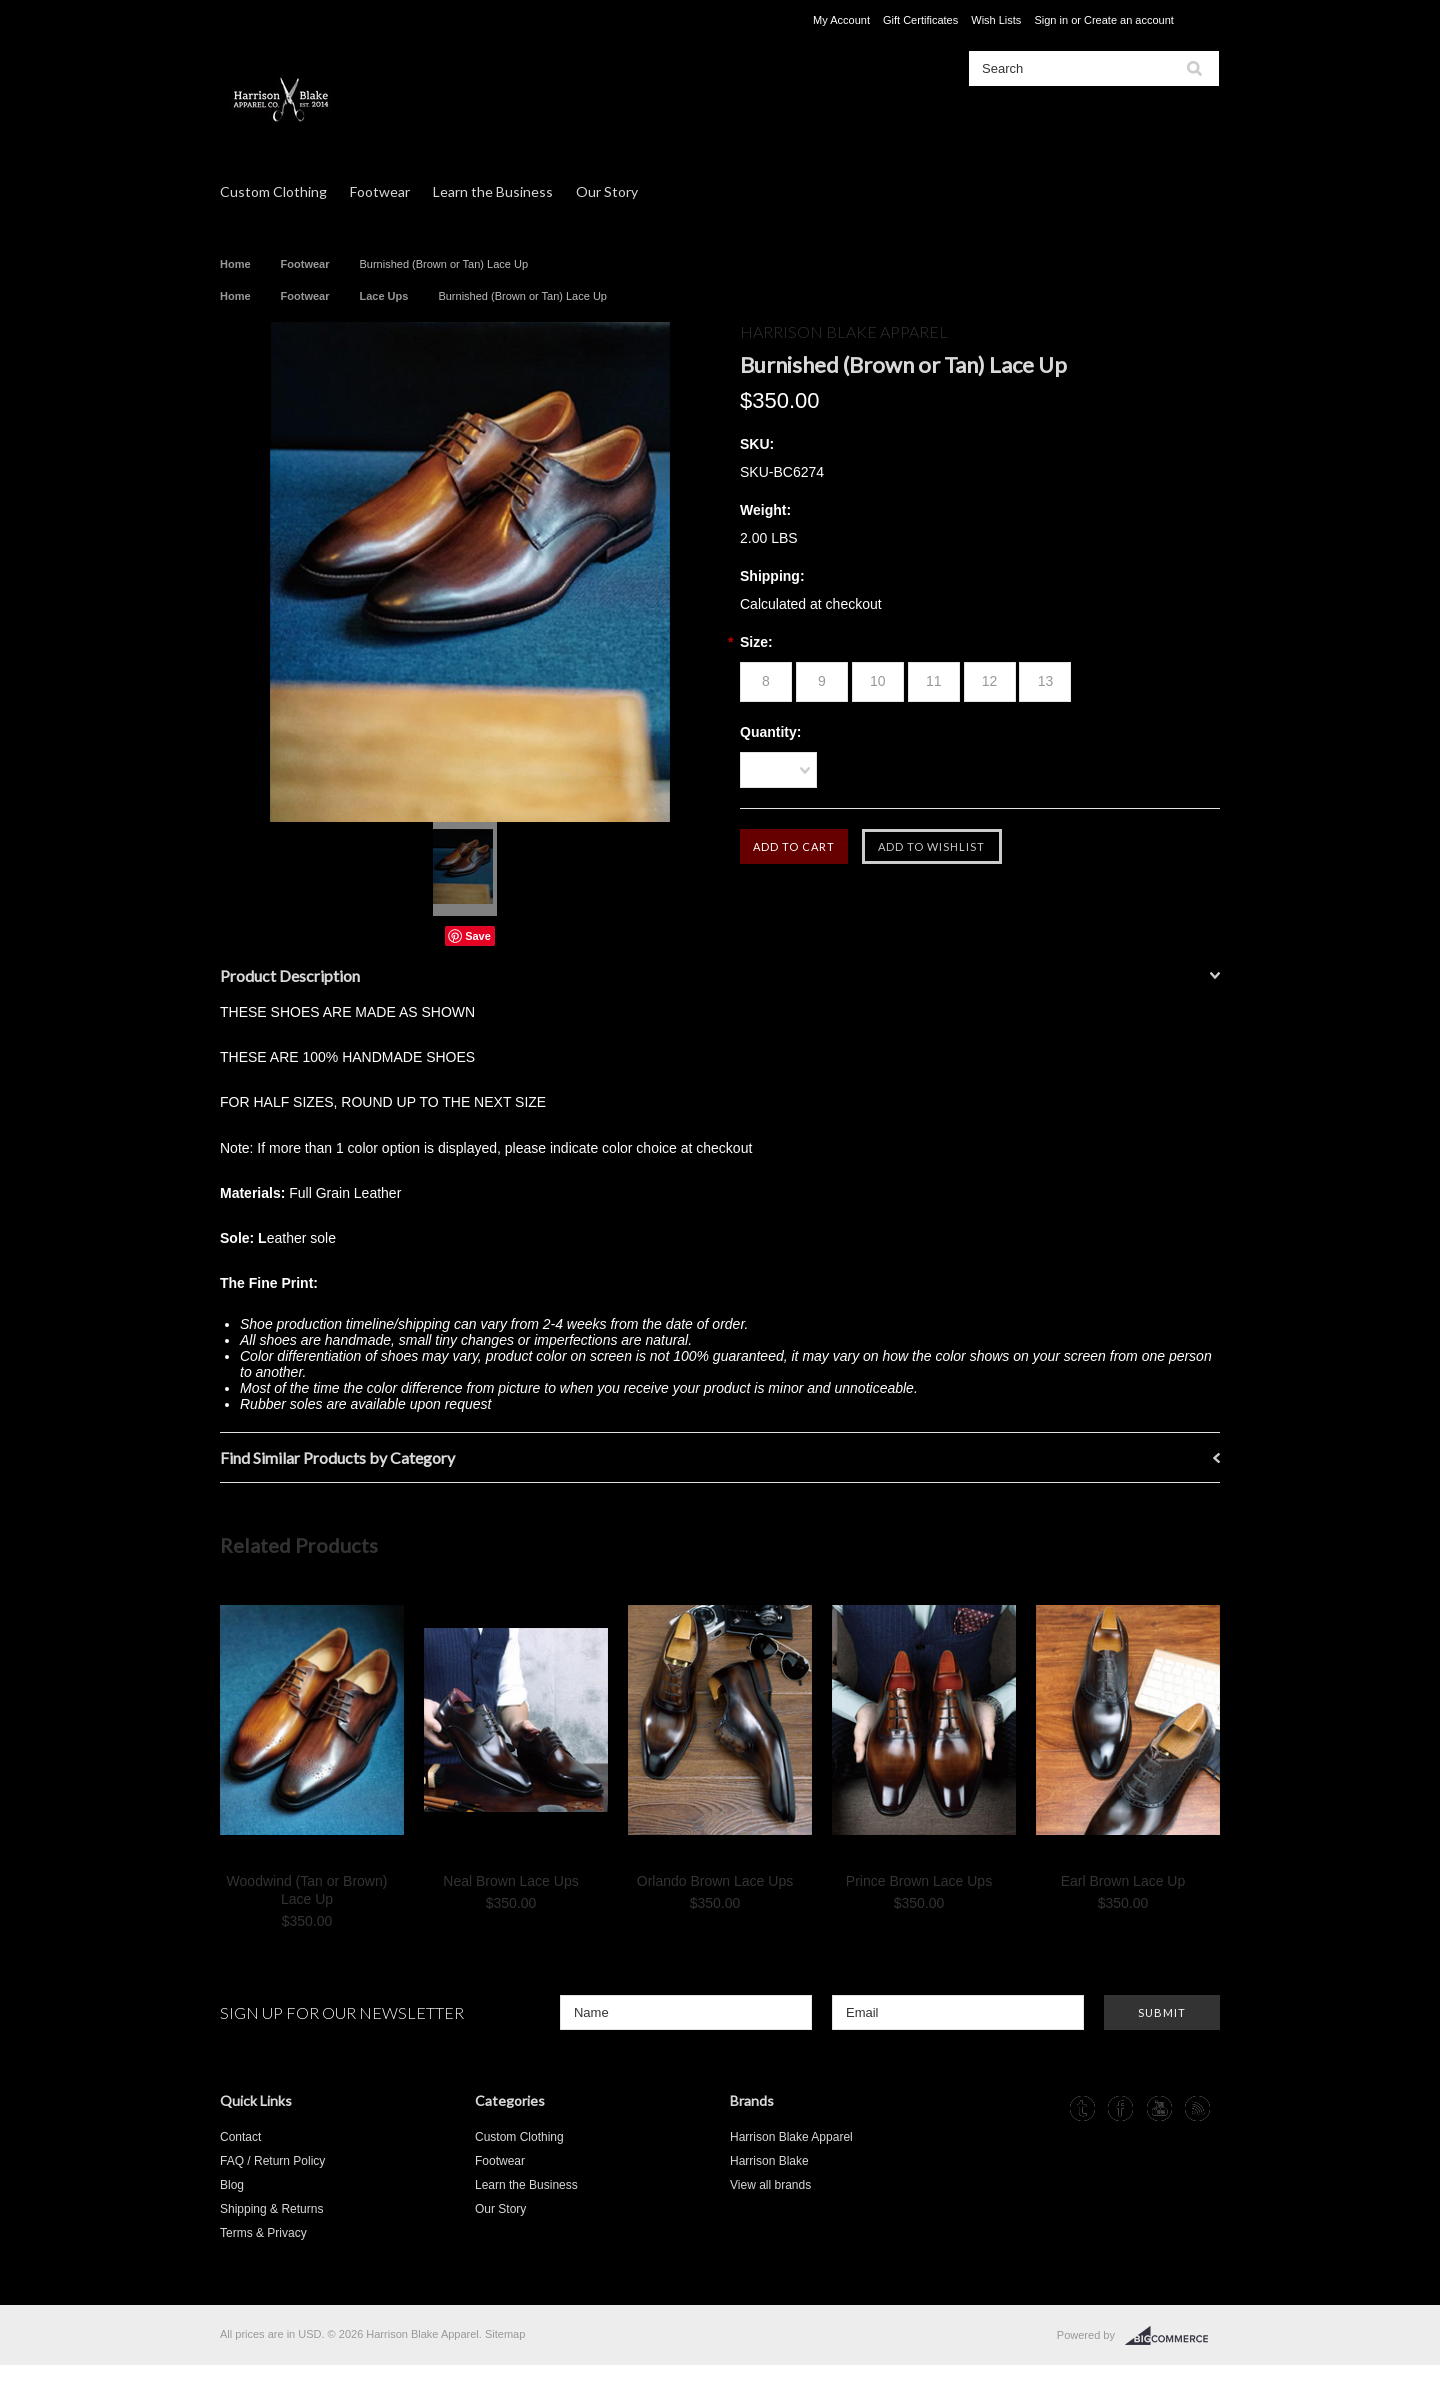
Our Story (607, 191)
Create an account (1129, 20)
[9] (822, 682)
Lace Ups (383, 296)
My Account (841, 20)
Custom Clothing (273, 191)
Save (478, 936)
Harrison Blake (769, 2161)
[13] (1045, 682)
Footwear (380, 191)
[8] (766, 682)
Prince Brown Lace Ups (919, 1881)
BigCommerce (1172, 2336)
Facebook (1120, 2108)
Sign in (1051, 20)
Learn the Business (493, 191)
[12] (990, 682)
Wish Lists (996, 20)
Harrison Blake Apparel (791, 2137)
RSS (1197, 2108)
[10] (878, 682)
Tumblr (1082, 2108)
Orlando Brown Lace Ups (715, 1881)
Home (235, 264)
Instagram (1044, 2108)
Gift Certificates (920, 20)
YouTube (1159, 2108)
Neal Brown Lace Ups (510, 1881)
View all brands (770, 2185)
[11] (934, 682)
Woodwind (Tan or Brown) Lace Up (307, 1890)
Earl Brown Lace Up (1123, 1881)
